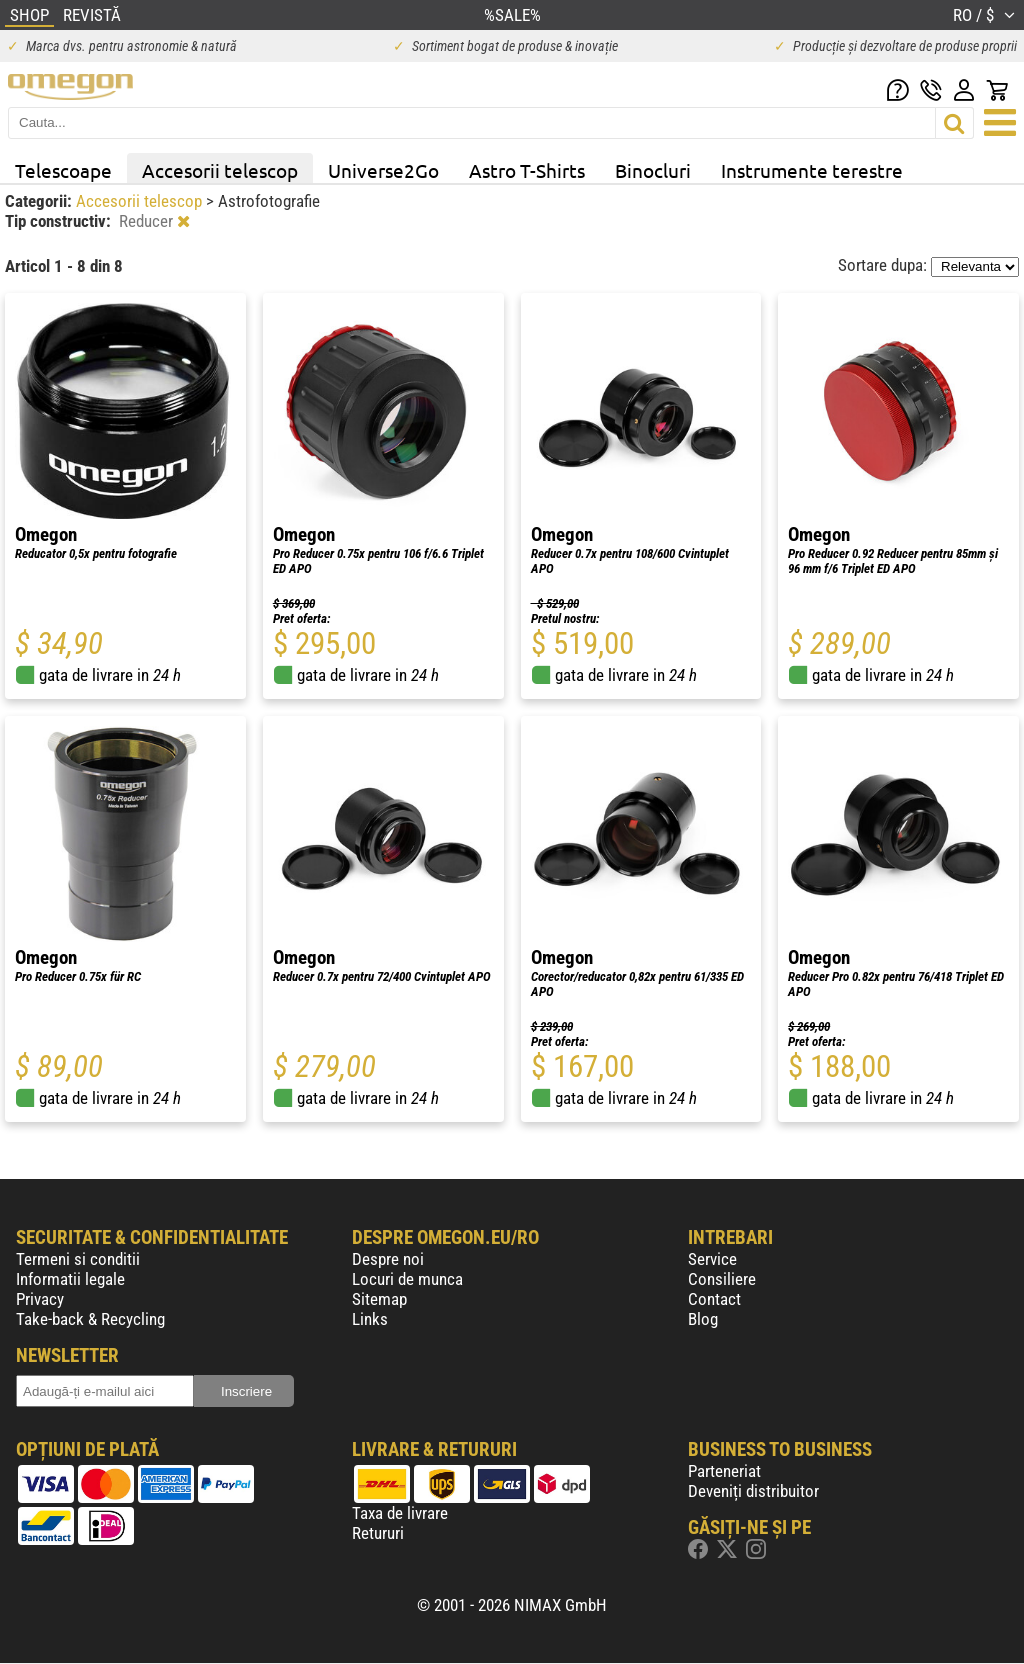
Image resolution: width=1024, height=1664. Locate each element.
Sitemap (379, 1299)
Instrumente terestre (812, 170)
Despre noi (388, 1259)
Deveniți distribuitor (753, 1491)
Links (370, 1319)
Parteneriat (724, 1471)
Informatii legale (70, 1279)
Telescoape (63, 170)
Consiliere (722, 1279)
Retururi (378, 1533)
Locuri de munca (407, 1279)
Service (712, 1259)
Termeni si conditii (78, 1259)
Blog (703, 1319)
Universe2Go (383, 170)
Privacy (40, 1299)
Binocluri (653, 170)
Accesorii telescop (220, 170)
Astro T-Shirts (527, 170)
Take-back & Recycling (90, 1319)
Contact (714, 1299)
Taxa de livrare (400, 1513)
